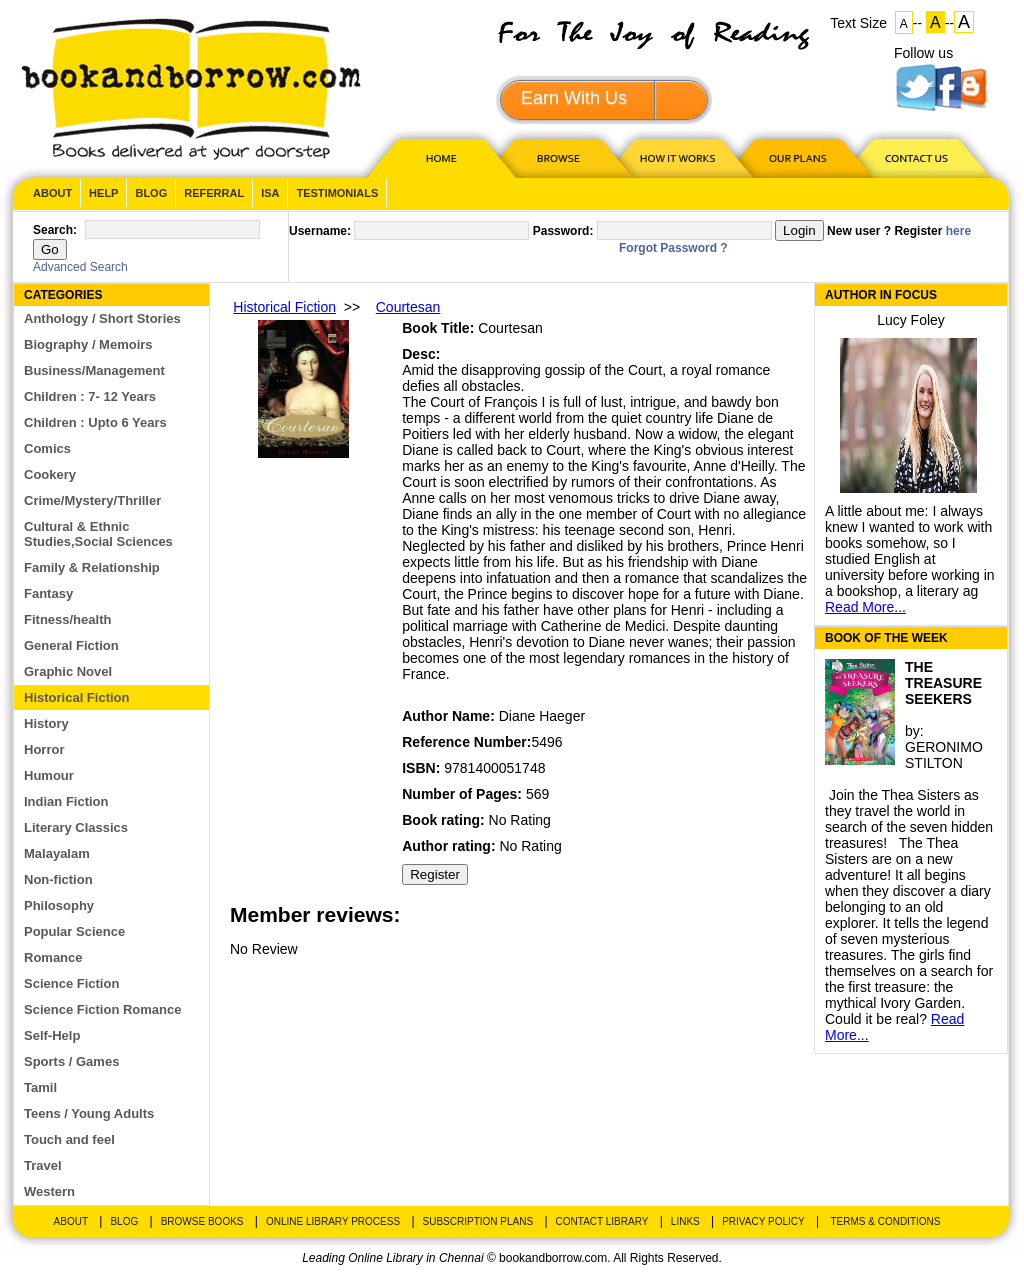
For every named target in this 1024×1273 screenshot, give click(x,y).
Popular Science (74, 931)
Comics (47, 448)
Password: (563, 231)
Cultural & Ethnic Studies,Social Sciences (98, 534)
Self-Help (52, 1035)
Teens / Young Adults (89, 1113)
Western (49, 1191)
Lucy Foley (911, 320)
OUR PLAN (797, 157)
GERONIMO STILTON (944, 755)
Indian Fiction (66, 801)
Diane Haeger (542, 716)
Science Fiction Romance (103, 1009)
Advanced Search (80, 267)
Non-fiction (58, 879)
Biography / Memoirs (88, 344)
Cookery (50, 474)
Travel (43, 1165)
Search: (55, 230)
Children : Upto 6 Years (95, 422)
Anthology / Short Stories (102, 318)
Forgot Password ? (673, 248)
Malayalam (57, 853)
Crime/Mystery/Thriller (92, 500)
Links (685, 1221)
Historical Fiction (76, 697)
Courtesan (408, 307)
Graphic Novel (68, 671)
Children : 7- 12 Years (90, 396)
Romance (53, 957)
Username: (320, 231)
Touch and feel (69, 1139)
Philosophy (59, 905)
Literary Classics (76, 827)
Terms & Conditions (885, 1221)
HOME (437, 157)
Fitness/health (67, 619)
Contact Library (602, 1221)
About (52, 193)
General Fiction (71, 645)
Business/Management (94, 370)
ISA (270, 193)
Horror (44, 749)
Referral (214, 193)
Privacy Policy (763, 1221)
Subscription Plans (478, 1221)
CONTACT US (915, 157)
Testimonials (337, 193)
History (46, 723)
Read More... (865, 607)
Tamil (40, 1087)
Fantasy (48, 593)
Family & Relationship (92, 567)
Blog (151, 193)
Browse (560, 157)
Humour (49, 775)
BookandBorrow (190, 89)
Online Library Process (333, 1221)
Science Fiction (71, 983)
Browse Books (202, 1221)
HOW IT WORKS (677, 157)
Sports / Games (71, 1061)
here (958, 231)
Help (103, 193)
